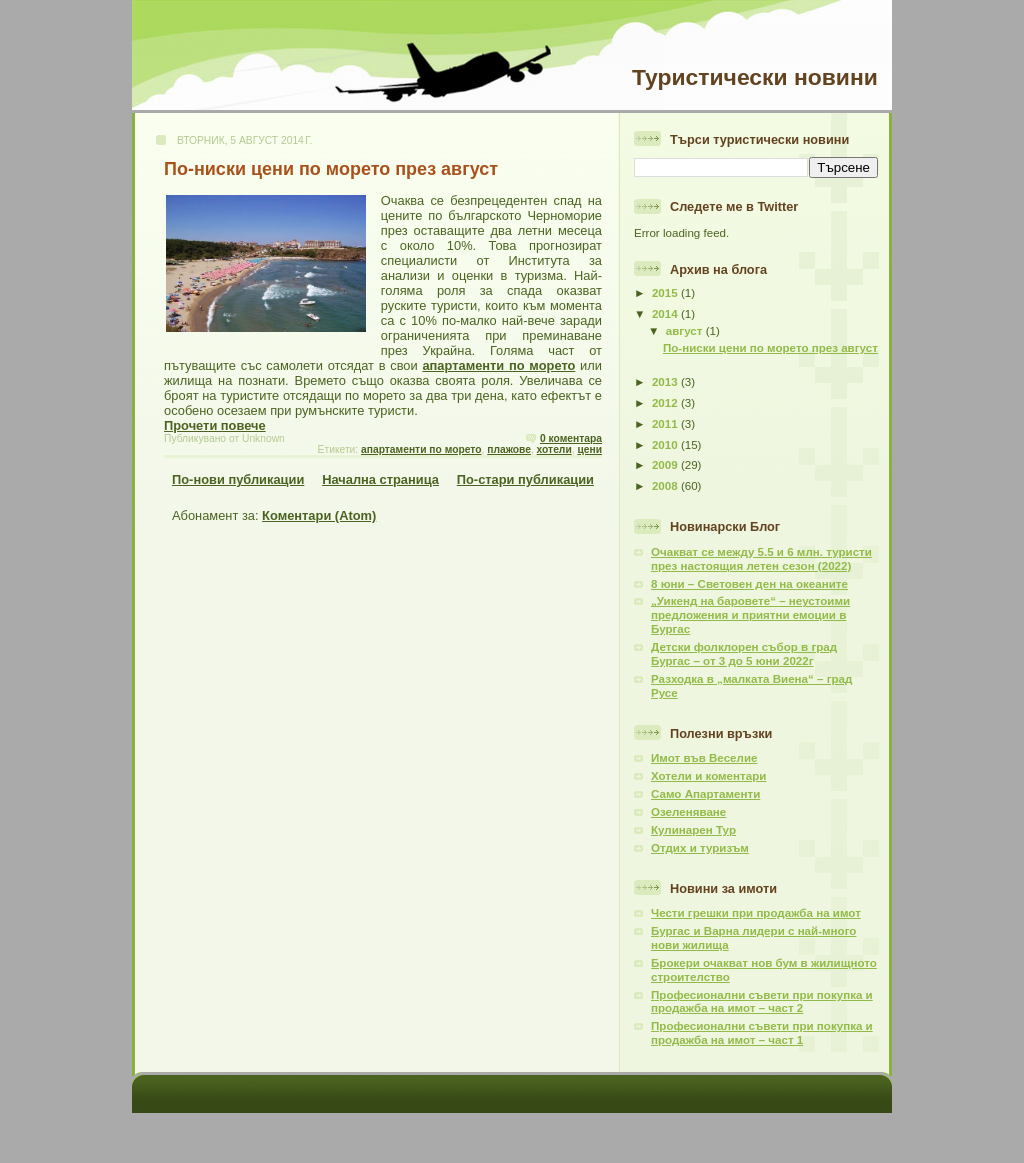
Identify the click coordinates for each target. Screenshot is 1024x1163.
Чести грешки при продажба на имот (756, 913)
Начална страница (380, 479)
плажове (509, 449)
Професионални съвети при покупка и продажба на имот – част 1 (762, 1033)
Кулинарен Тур (693, 830)
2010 (666, 445)
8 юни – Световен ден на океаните (749, 584)
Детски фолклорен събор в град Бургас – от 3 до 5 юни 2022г (744, 654)
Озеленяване (688, 812)
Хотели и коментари (708, 776)
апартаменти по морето (498, 365)
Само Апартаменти (705, 794)
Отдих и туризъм (700, 848)
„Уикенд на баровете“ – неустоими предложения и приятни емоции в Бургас (750, 615)
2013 (666, 382)
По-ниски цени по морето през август (331, 169)
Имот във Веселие (704, 758)
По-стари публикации (525, 479)
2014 (666, 314)
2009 (666, 465)
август (686, 331)
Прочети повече (215, 425)
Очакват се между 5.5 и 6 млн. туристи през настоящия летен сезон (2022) (761, 559)
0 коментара (571, 438)
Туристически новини (755, 77)
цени (589, 449)
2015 (666, 293)
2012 (666, 403)
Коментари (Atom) (319, 515)
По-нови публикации (238, 479)
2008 (666, 486)
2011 (666, 424)
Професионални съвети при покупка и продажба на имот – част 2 (762, 1002)
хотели (554, 449)
